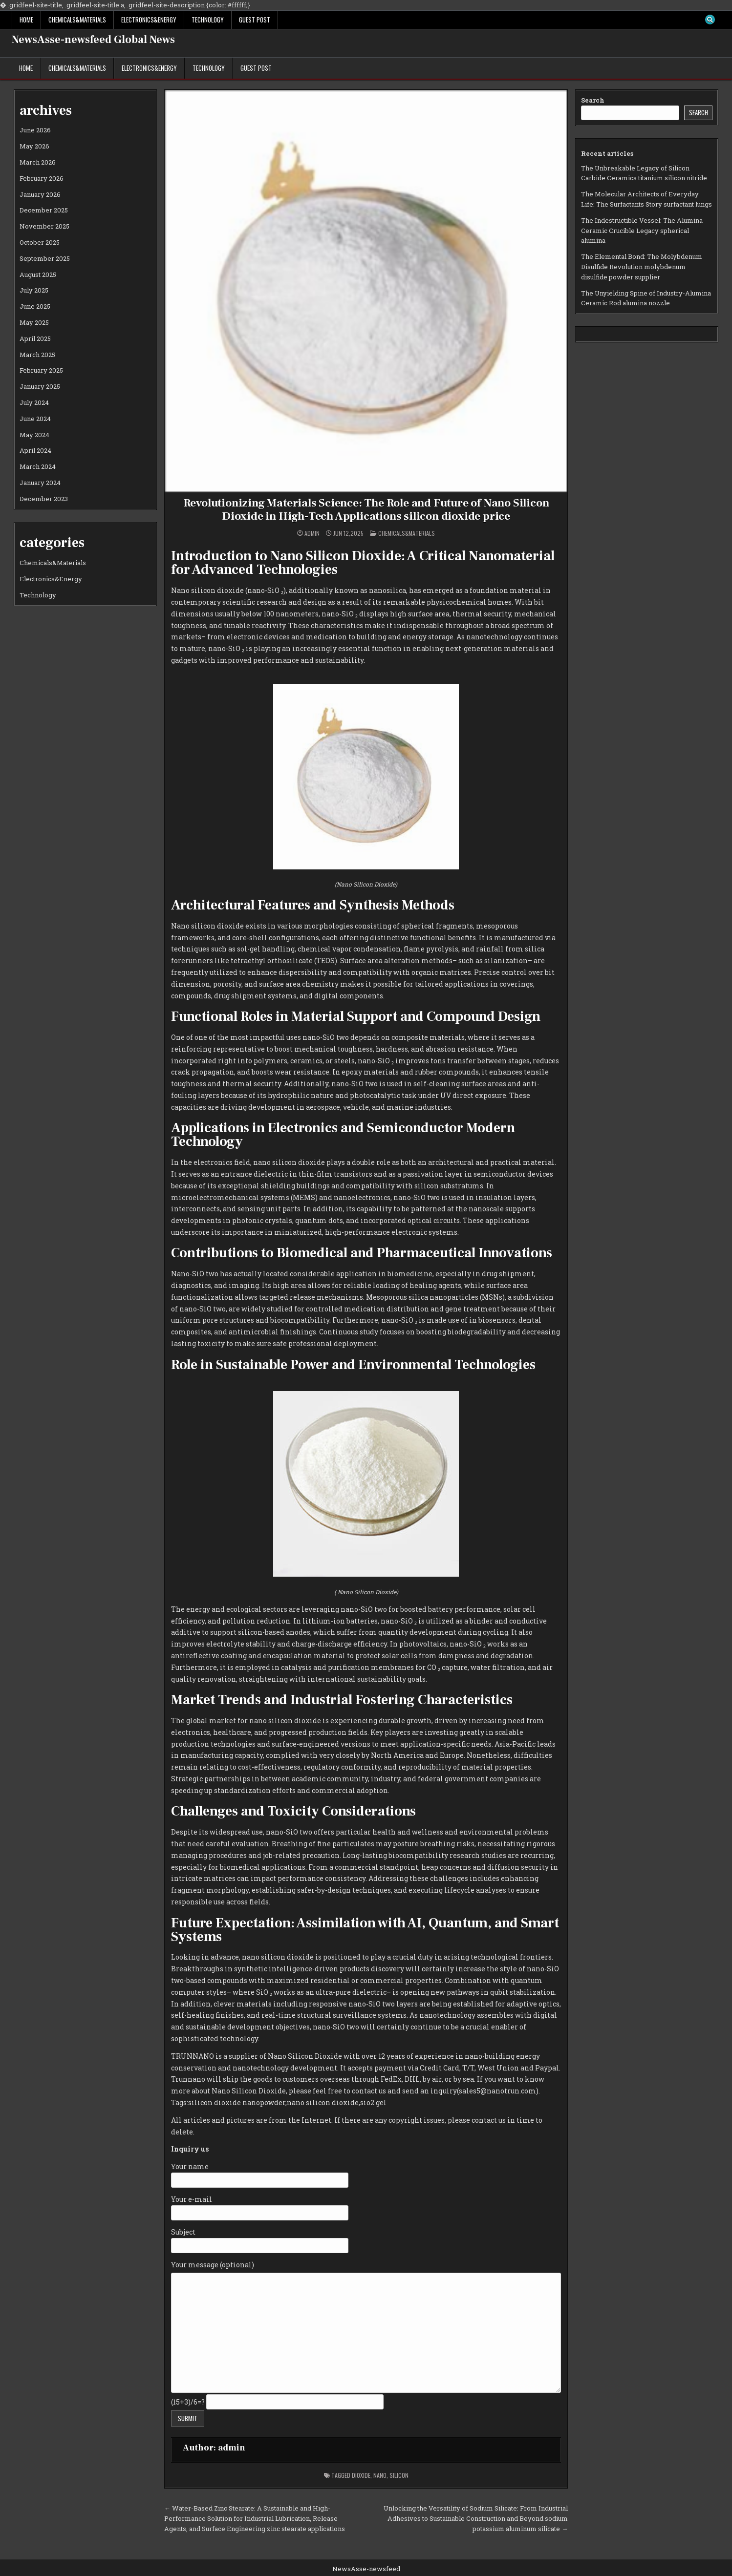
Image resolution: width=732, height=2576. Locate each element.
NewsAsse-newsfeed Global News (93, 39)
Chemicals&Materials (77, 19)
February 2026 (42, 178)
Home (26, 19)
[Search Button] (709, 20)
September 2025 (45, 258)
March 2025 (37, 354)
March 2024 (38, 466)
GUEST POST (254, 19)
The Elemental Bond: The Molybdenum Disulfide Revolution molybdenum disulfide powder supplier (641, 266)
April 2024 (35, 450)
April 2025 (35, 338)
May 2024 (34, 434)
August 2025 (38, 274)
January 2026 (40, 194)
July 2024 (34, 402)
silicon (399, 2475)
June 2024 (35, 418)
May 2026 (34, 146)
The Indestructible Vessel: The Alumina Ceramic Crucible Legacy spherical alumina (642, 230)
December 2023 (44, 498)
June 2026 (35, 130)
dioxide (361, 2475)
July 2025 (34, 290)
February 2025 (41, 370)
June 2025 (35, 306)
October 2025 (40, 242)
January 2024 (40, 482)
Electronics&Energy (148, 19)
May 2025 (34, 322)
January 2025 (40, 386)
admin (312, 533)
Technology (208, 19)
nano (380, 2475)
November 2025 (44, 226)
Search (592, 100)
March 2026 (38, 162)
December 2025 (44, 210)
